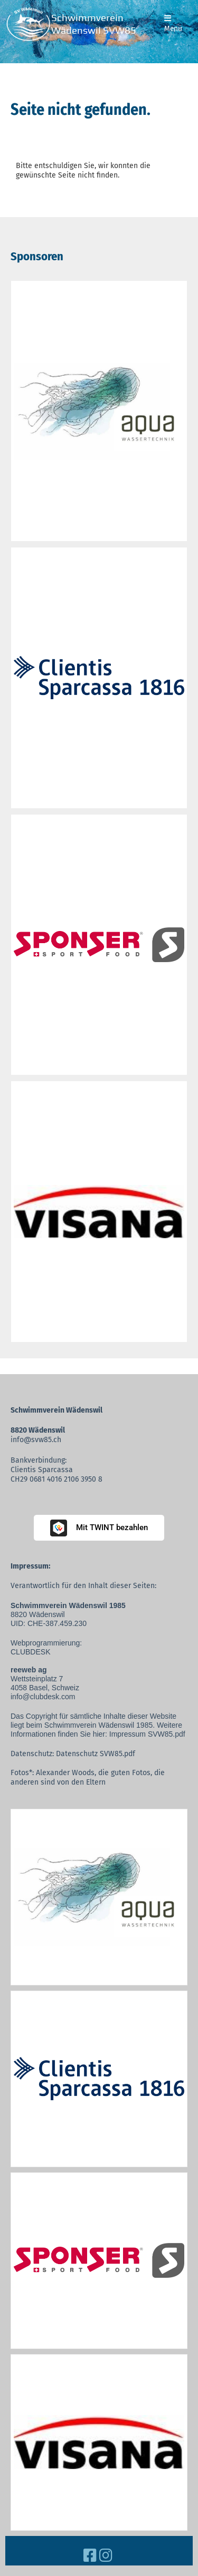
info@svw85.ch (36, 1439)
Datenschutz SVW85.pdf (95, 1753)
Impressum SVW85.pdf (147, 1734)
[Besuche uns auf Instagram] (105, 2555)
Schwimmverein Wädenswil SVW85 (93, 24)
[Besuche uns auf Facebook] (90, 2555)
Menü (173, 24)
